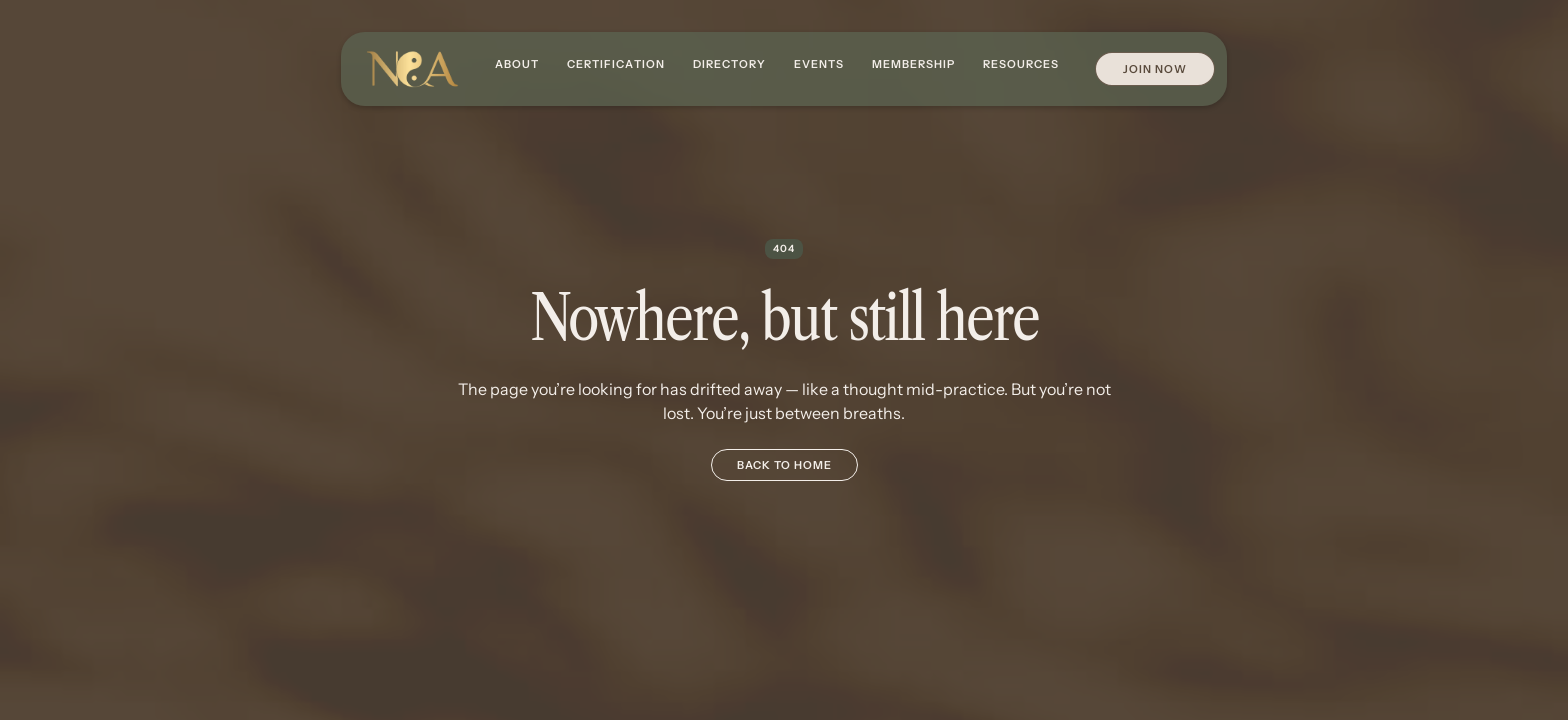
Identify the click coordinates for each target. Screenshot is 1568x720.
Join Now (1155, 69)
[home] (412, 69)
